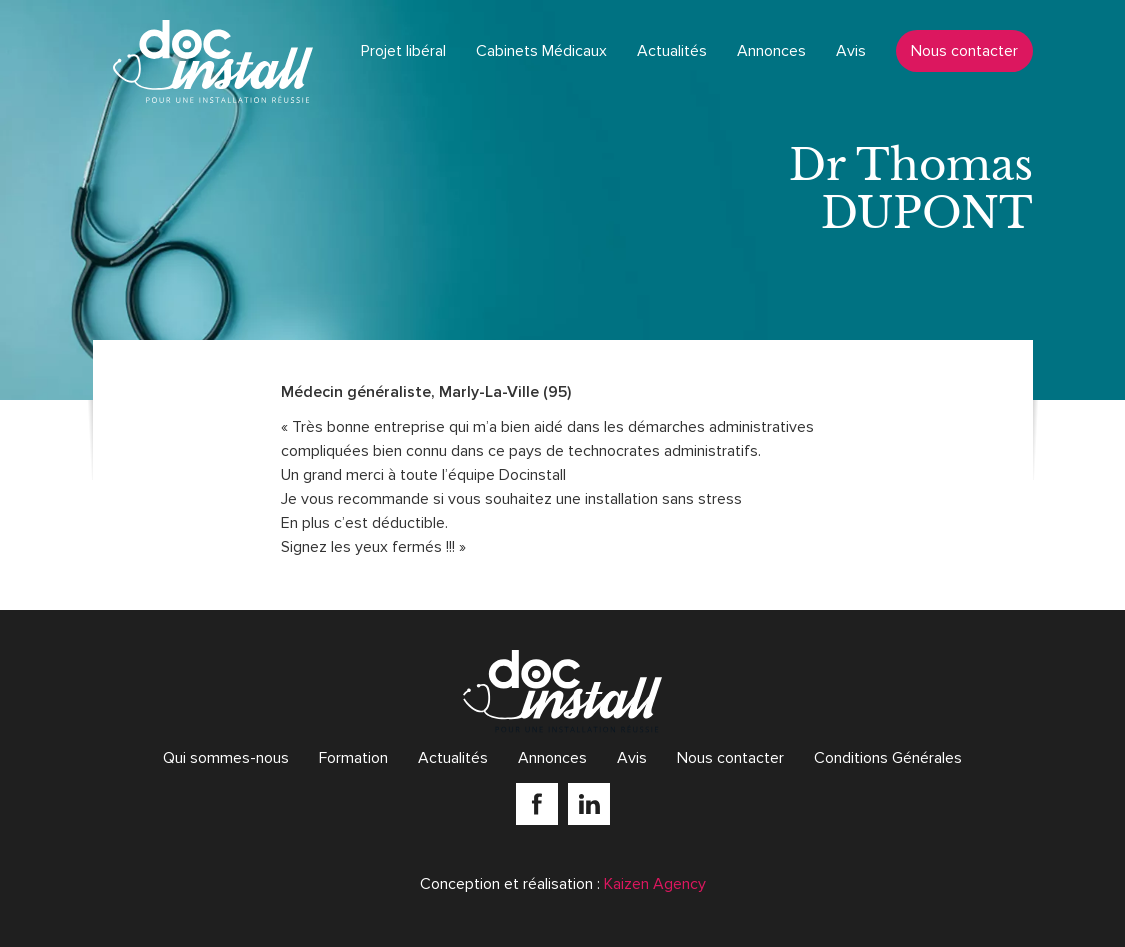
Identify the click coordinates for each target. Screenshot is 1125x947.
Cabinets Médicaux (541, 51)
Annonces (771, 51)
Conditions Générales (888, 758)
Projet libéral (403, 51)
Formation (353, 758)
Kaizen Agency (655, 884)
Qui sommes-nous (226, 758)
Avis (851, 51)
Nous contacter (964, 51)
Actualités (672, 51)
